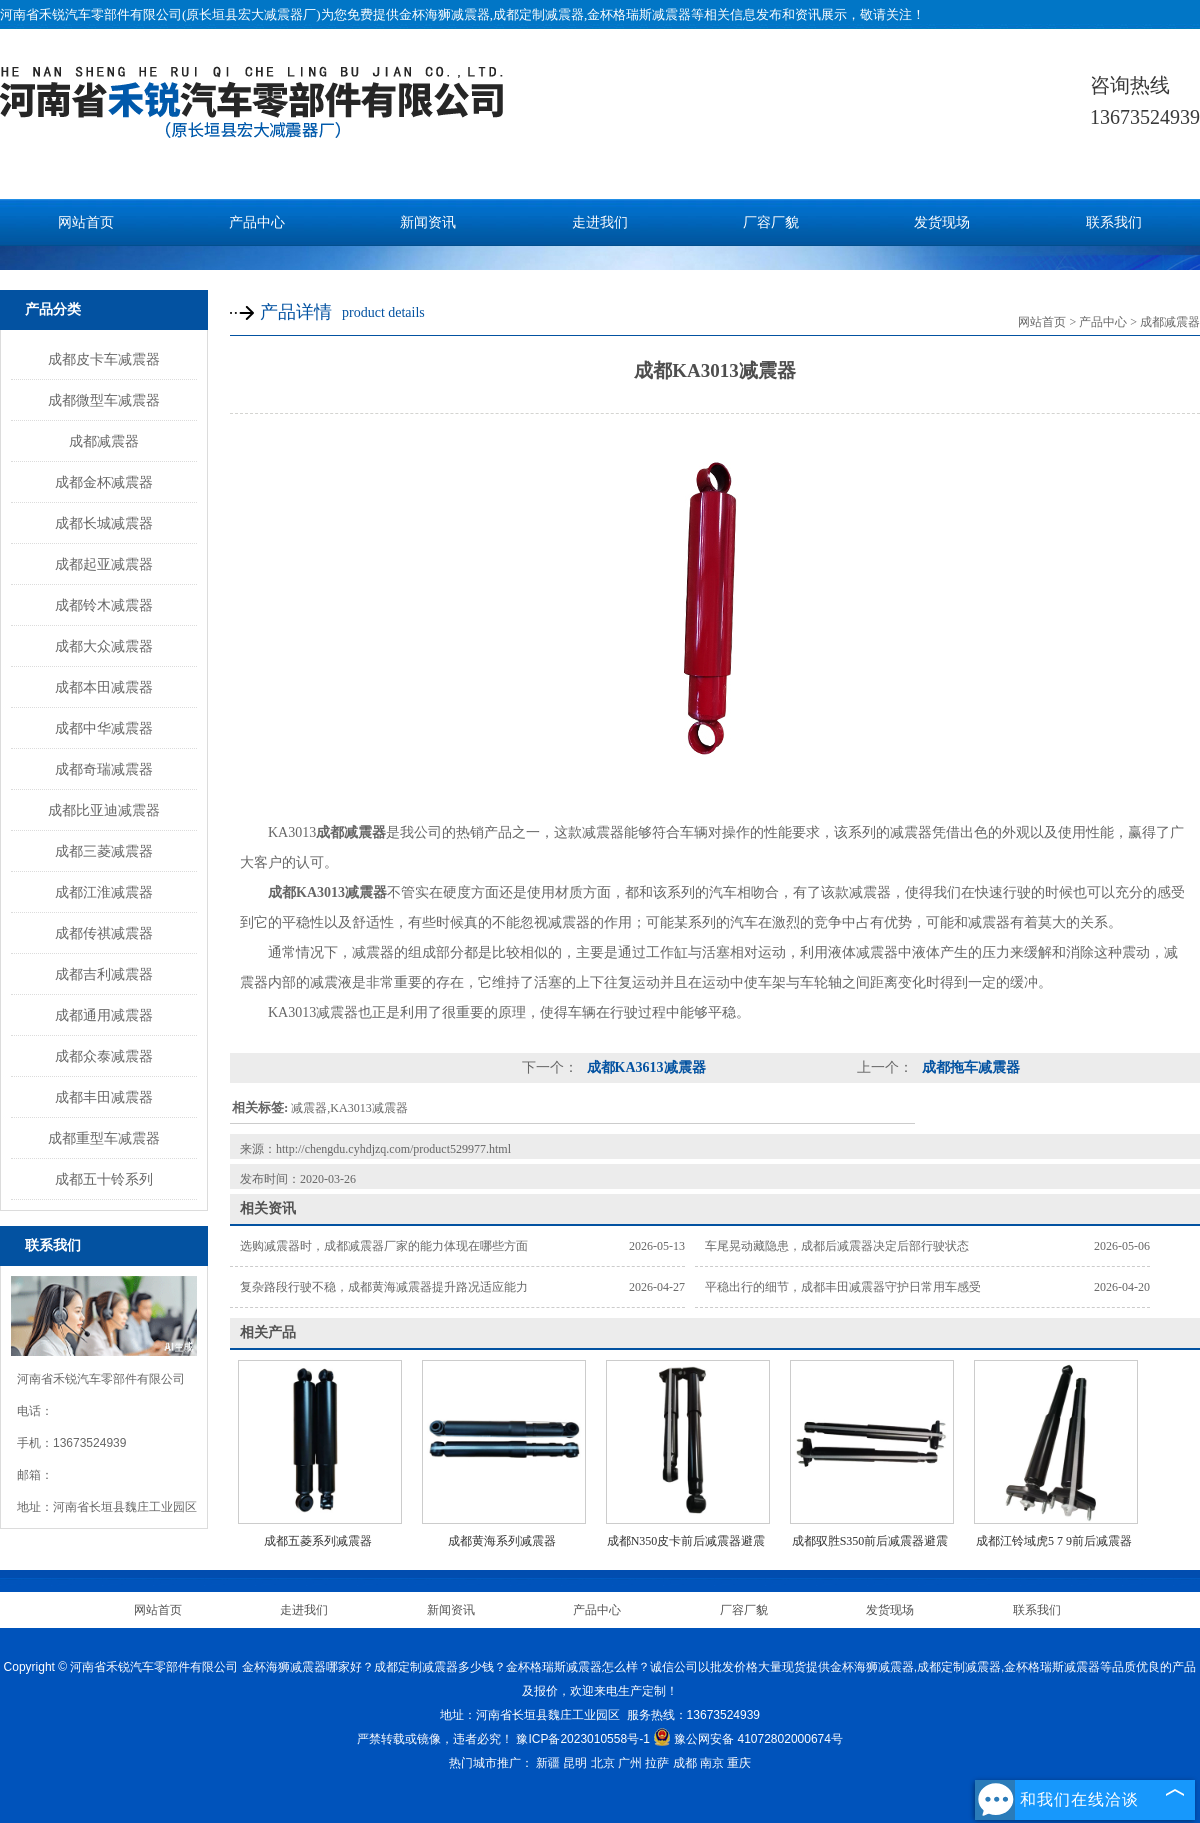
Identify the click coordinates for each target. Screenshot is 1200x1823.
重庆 (739, 1763)
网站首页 (86, 222)
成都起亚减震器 (104, 564)
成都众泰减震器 (104, 1056)
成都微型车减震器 (104, 400)
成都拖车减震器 (969, 1067)
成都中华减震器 (104, 728)
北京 (603, 1763)
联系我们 (1114, 222)
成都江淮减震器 (104, 892)
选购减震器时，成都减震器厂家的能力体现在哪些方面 (384, 1246)
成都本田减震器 (104, 687)
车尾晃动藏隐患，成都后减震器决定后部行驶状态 (837, 1246)
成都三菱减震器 (104, 851)
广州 (630, 1763)
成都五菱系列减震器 (318, 1541)
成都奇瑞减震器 (104, 769)
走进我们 (600, 222)
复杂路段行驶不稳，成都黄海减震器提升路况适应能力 (384, 1287)
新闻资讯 (428, 222)
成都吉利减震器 (104, 974)
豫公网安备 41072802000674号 (748, 1739)
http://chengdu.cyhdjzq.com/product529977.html (393, 1149)
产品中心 (257, 222)
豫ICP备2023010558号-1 (582, 1739)
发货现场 (942, 222)
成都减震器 (104, 441)
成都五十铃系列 (104, 1179)
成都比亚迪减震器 (104, 810)
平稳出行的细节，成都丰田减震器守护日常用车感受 (843, 1287)
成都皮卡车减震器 (104, 359)
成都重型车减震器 (104, 1138)
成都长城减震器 (104, 523)
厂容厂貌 (771, 222)
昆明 (575, 1763)
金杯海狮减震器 (444, 14)
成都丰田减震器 (104, 1097)
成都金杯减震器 (104, 482)
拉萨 (657, 1763)
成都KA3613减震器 (644, 1067)
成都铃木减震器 (104, 605)
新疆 (548, 1763)
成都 (685, 1763)
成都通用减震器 (104, 1015)
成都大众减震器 (104, 646)
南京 (712, 1763)
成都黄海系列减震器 (502, 1541)
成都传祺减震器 (104, 933)
